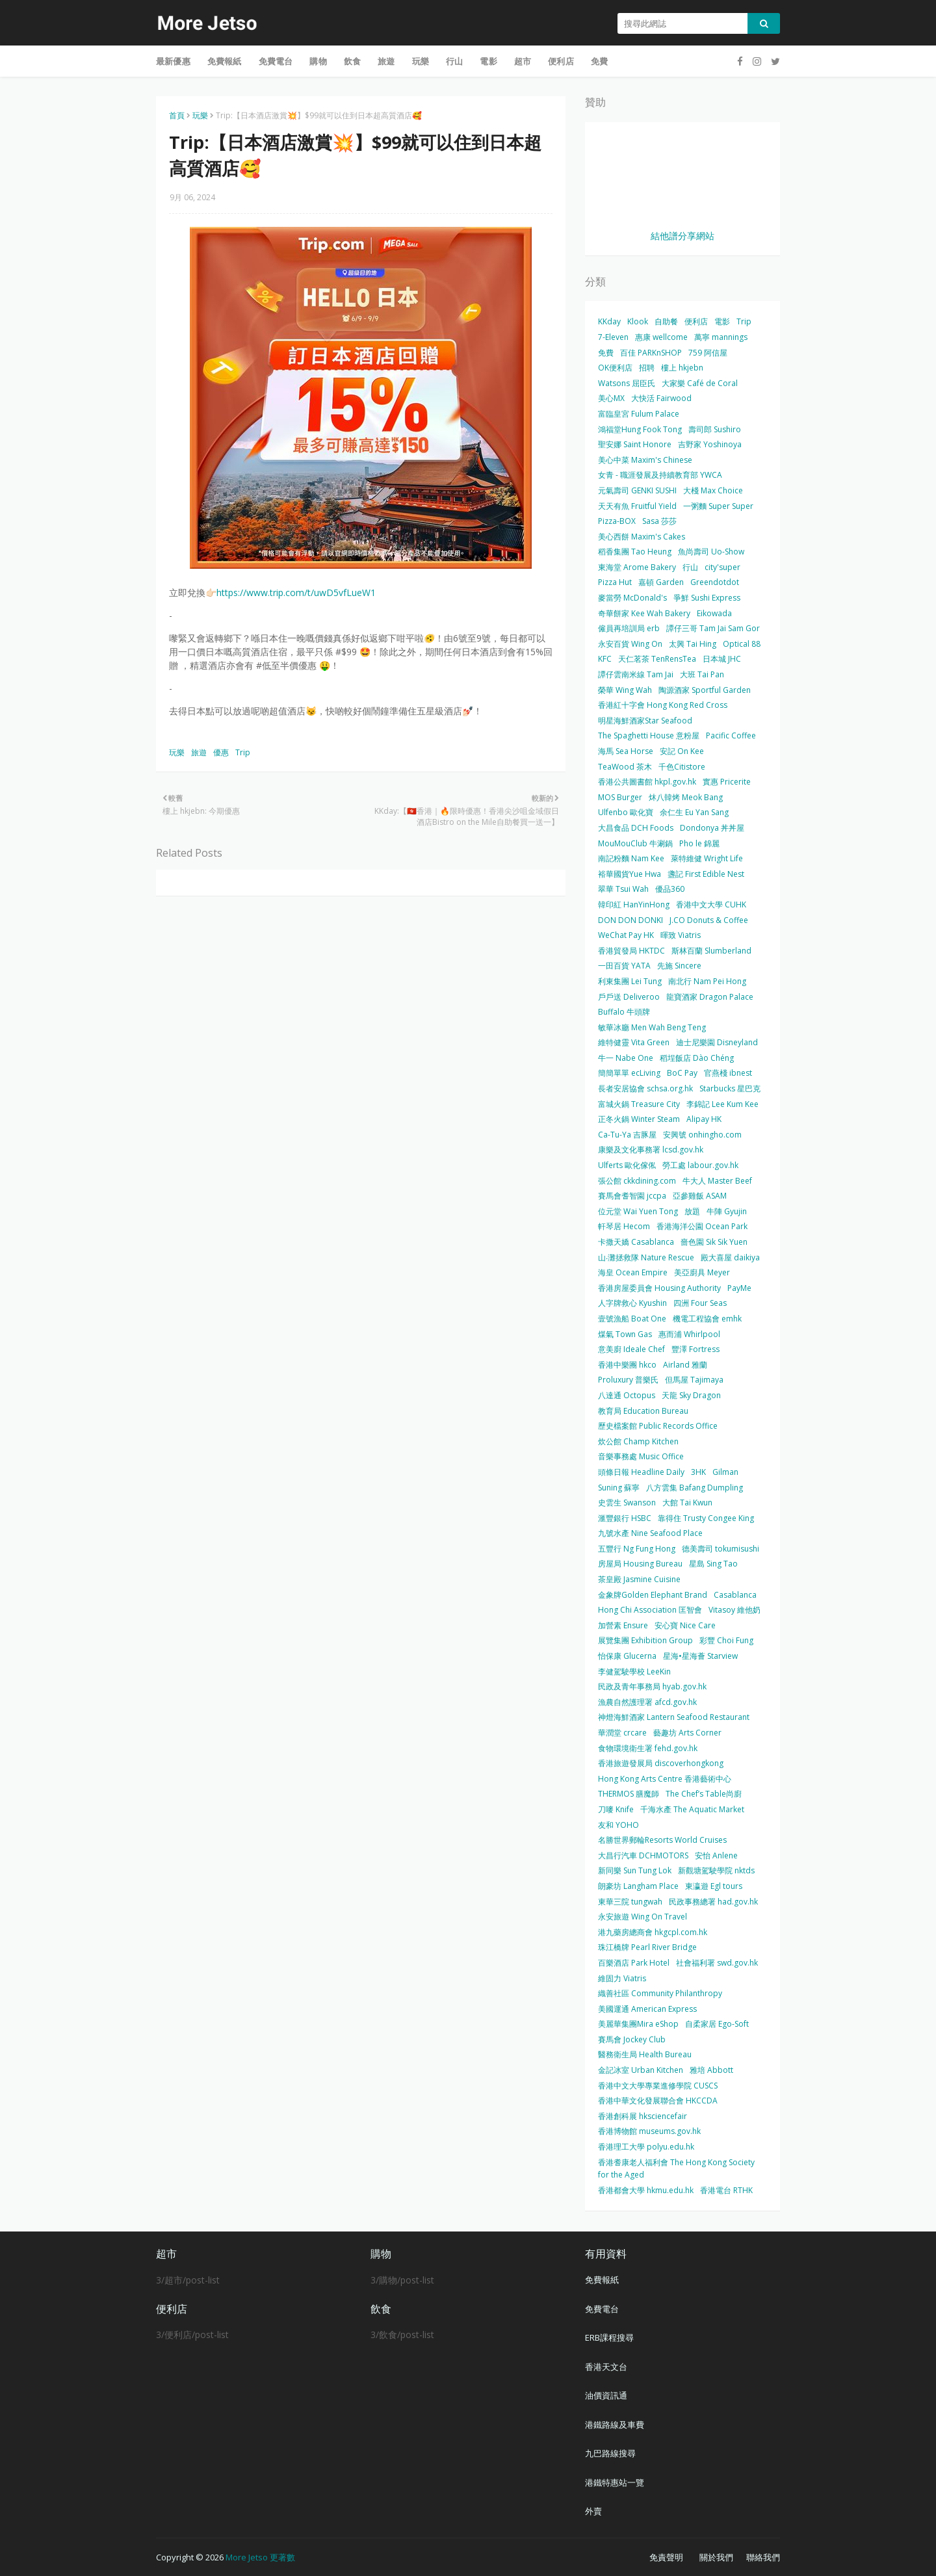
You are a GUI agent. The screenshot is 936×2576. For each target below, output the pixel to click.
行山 (690, 567)
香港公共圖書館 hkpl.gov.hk (647, 781)
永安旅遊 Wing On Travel (642, 1916)
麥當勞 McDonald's (632, 597)
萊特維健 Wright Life (707, 858)
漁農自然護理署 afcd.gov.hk (647, 1702)
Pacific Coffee (731, 735)
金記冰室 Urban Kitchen (640, 2069)
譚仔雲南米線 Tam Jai (635, 674)
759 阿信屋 (707, 352)
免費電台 (602, 2309)
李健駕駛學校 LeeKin (634, 1671)
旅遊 (199, 752)
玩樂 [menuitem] (420, 61)
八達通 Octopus (626, 1395)
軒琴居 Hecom (624, 1226)
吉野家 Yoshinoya (710, 444)
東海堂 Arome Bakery (637, 567)
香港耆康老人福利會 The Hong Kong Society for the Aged (676, 2169)
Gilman (725, 1471)
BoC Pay (682, 1072)
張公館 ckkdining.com (637, 1180)
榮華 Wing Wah (625, 690)
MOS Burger (620, 797)
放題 (692, 1211)
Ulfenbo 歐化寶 (625, 812)
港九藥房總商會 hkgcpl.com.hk (652, 1932)
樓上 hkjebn (682, 367)
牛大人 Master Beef (717, 1180)
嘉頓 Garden (661, 582)
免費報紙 (602, 2279)
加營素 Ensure (623, 1625)
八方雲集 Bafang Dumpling (694, 1487)
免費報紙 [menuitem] (224, 61)
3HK (698, 1471)
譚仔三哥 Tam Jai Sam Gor (713, 628)
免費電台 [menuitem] (276, 61)
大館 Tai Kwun (687, 1502)
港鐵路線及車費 (614, 2424)
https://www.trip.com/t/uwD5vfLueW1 (296, 592)
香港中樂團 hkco (627, 1364)
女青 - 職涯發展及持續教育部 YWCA (660, 474)
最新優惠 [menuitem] (173, 61)
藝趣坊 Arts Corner (687, 1732)
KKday (609, 321)
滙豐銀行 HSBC (624, 1518)
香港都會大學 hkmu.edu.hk (646, 2190)
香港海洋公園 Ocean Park (702, 1226)
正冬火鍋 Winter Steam (639, 1119)
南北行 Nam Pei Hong (707, 981)
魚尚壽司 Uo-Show (711, 551)
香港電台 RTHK (726, 2190)
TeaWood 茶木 (625, 766)
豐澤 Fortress (695, 1349)
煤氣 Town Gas (625, 1334)
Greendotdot (714, 582)
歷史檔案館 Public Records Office (658, 1425)
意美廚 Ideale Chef (631, 1349)
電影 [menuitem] (488, 61)
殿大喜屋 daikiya (730, 1257)
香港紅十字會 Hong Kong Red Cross (662, 704)
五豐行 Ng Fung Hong (636, 1548)
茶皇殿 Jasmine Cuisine (639, 1579)
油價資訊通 (606, 2395)
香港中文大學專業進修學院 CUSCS (658, 2085)
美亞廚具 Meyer (702, 1272)
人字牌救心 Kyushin (632, 1302)
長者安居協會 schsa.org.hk (645, 1088)
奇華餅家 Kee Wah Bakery (644, 613)
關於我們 (716, 2557)
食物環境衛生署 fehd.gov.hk (647, 1748)
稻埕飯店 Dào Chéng (697, 1057)
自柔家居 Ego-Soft (717, 2023)
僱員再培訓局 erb (629, 628)
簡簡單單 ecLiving (629, 1072)
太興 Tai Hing (692, 643)
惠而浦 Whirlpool (689, 1334)
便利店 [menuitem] (561, 61)
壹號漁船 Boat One (632, 1318)
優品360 (669, 888)
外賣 (593, 2511)
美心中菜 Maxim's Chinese (645, 459)
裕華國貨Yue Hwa (629, 873)
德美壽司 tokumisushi (720, 1548)
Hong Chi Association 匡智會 (650, 1609)
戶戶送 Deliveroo (629, 996)
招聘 (647, 367)
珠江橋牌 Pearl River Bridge (647, 1947)
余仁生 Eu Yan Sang (694, 812)
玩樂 (200, 115)
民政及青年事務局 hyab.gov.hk (652, 1686)
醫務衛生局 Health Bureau (645, 2054)
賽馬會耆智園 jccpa (632, 1195)
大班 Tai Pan (702, 674)
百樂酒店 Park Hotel (634, 1962)
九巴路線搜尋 (610, 2453)
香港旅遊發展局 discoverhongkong (660, 1763)
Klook (637, 321)
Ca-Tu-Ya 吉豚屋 (627, 1134)
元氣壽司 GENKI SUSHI (637, 490)
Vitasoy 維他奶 (734, 1609)
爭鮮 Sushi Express (706, 597)
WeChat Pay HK (626, 935)
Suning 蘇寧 (619, 1487)
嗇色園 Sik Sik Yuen (714, 1241)
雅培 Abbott (711, 2069)
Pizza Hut (615, 582)
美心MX (611, 398)
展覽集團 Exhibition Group (645, 1640)
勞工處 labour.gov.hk (700, 1165)
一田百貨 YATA (624, 965)
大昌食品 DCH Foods (635, 827)
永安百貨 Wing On (630, 643)
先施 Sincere (679, 965)
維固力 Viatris (622, 1978)
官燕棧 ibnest (728, 1072)
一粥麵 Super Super (718, 506)
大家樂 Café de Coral (700, 383)
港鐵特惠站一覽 (614, 2482)
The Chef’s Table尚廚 (704, 1793)
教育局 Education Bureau (643, 1410)
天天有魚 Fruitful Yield (637, 506)
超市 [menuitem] (522, 61)
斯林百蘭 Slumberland (711, 950)
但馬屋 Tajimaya (694, 1379)
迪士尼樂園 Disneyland (717, 1042)
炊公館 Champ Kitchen (638, 1441)
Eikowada (714, 613)
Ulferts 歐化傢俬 (627, 1165)
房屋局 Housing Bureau (640, 1563)
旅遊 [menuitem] (386, 61)
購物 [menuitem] (317, 61)
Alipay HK (704, 1119)
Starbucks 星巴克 (729, 1088)
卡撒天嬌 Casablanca (636, 1241)
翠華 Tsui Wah (623, 888)
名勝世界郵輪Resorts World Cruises (662, 1839)
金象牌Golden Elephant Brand (652, 1594)
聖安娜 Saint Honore (634, 444)
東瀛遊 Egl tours (713, 1886)
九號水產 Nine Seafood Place (650, 1533)
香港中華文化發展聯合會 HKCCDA (658, 2100)
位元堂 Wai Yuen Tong (638, 1211)
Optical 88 (741, 643)
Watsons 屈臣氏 (626, 383)
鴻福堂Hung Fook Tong (640, 429)
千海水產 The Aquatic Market (692, 1809)
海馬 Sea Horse (625, 751)
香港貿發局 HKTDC (631, 950)
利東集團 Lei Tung (630, 981)
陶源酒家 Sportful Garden (704, 690)
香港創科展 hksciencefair (642, 2116)
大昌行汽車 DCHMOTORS (643, 1855)
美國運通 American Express (647, 2008)
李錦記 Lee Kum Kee (722, 1104)
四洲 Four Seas (700, 1302)
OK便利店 (615, 367)
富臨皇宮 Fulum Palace (638, 413)
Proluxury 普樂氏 (628, 1379)
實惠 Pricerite (727, 781)
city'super (722, 567)
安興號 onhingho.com (702, 1134)
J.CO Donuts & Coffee (709, 920)
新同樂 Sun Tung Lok (634, 1870)
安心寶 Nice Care (685, 1625)
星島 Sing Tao (713, 1563)
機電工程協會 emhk (707, 1318)
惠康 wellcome (661, 337)
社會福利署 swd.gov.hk (717, 1962)
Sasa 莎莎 (659, 521)
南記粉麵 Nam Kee (631, 858)
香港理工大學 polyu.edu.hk (646, 2146)
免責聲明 (666, 2557)
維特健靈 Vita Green (634, 1042)
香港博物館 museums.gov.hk (649, 2131)
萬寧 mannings (721, 337)
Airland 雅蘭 (685, 1364)
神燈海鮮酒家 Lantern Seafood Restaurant (673, 1717)
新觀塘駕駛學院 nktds (716, 1870)
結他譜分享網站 (682, 235)
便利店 (696, 321)
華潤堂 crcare (622, 1732)
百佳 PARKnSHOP (651, 352)
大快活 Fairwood (661, 398)
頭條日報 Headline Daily (641, 1471)
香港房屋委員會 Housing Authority (659, 1288)
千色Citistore (681, 766)
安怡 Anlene (716, 1855)
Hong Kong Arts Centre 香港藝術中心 (664, 1778)
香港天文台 (606, 2367)
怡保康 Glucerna (627, 1655)
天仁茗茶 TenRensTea (657, 658)
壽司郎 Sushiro (714, 429)
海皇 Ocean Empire (633, 1272)
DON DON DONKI (630, 920)
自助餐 (666, 321)
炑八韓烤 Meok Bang (686, 797)
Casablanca (735, 1594)
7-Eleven (613, 337)
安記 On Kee (682, 751)
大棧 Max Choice (713, 490)
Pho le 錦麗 (699, 843)
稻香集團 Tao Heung (634, 551)
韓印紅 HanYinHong (634, 904)
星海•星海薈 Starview (700, 1655)
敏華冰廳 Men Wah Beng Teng (652, 1027)
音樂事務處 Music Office (641, 1456)
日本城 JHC (722, 658)
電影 (722, 321)
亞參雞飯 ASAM (700, 1195)
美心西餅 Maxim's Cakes (641, 536)
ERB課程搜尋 (609, 2337)
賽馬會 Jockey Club (632, 2039)
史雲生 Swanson (627, 1502)
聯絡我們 (763, 2557)
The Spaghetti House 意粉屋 (648, 735)
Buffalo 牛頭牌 (624, 1011)
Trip (242, 752)
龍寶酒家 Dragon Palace (709, 996)
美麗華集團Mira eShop (638, 2023)
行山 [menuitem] (454, 61)
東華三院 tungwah (630, 1901)
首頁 (177, 115)
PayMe (739, 1288)
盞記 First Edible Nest (706, 873)
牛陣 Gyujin (727, 1211)
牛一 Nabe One (625, 1057)
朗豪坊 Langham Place (638, 1886)
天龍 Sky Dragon (691, 1395)
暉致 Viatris (680, 935)
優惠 (221, 752)
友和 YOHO (618, 1824)
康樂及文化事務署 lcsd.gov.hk (650, 1149)
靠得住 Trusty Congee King (706, 1518)
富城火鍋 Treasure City (639, 1104)
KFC (605, 658)
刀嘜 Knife (616, 1809)
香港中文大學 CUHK (711, 904)
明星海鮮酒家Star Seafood (645, 720)
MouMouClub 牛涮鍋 (635, 843)
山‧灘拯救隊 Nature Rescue (646, 1257)
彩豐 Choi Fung (726, 1640)
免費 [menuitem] (599, 61)
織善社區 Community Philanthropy (660, 1993)
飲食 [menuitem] (352, 61)
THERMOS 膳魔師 (628, 1793)
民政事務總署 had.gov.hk (713, 1901)
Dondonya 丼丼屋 (712, 827)
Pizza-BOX (617, 521)
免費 (606, 352)
